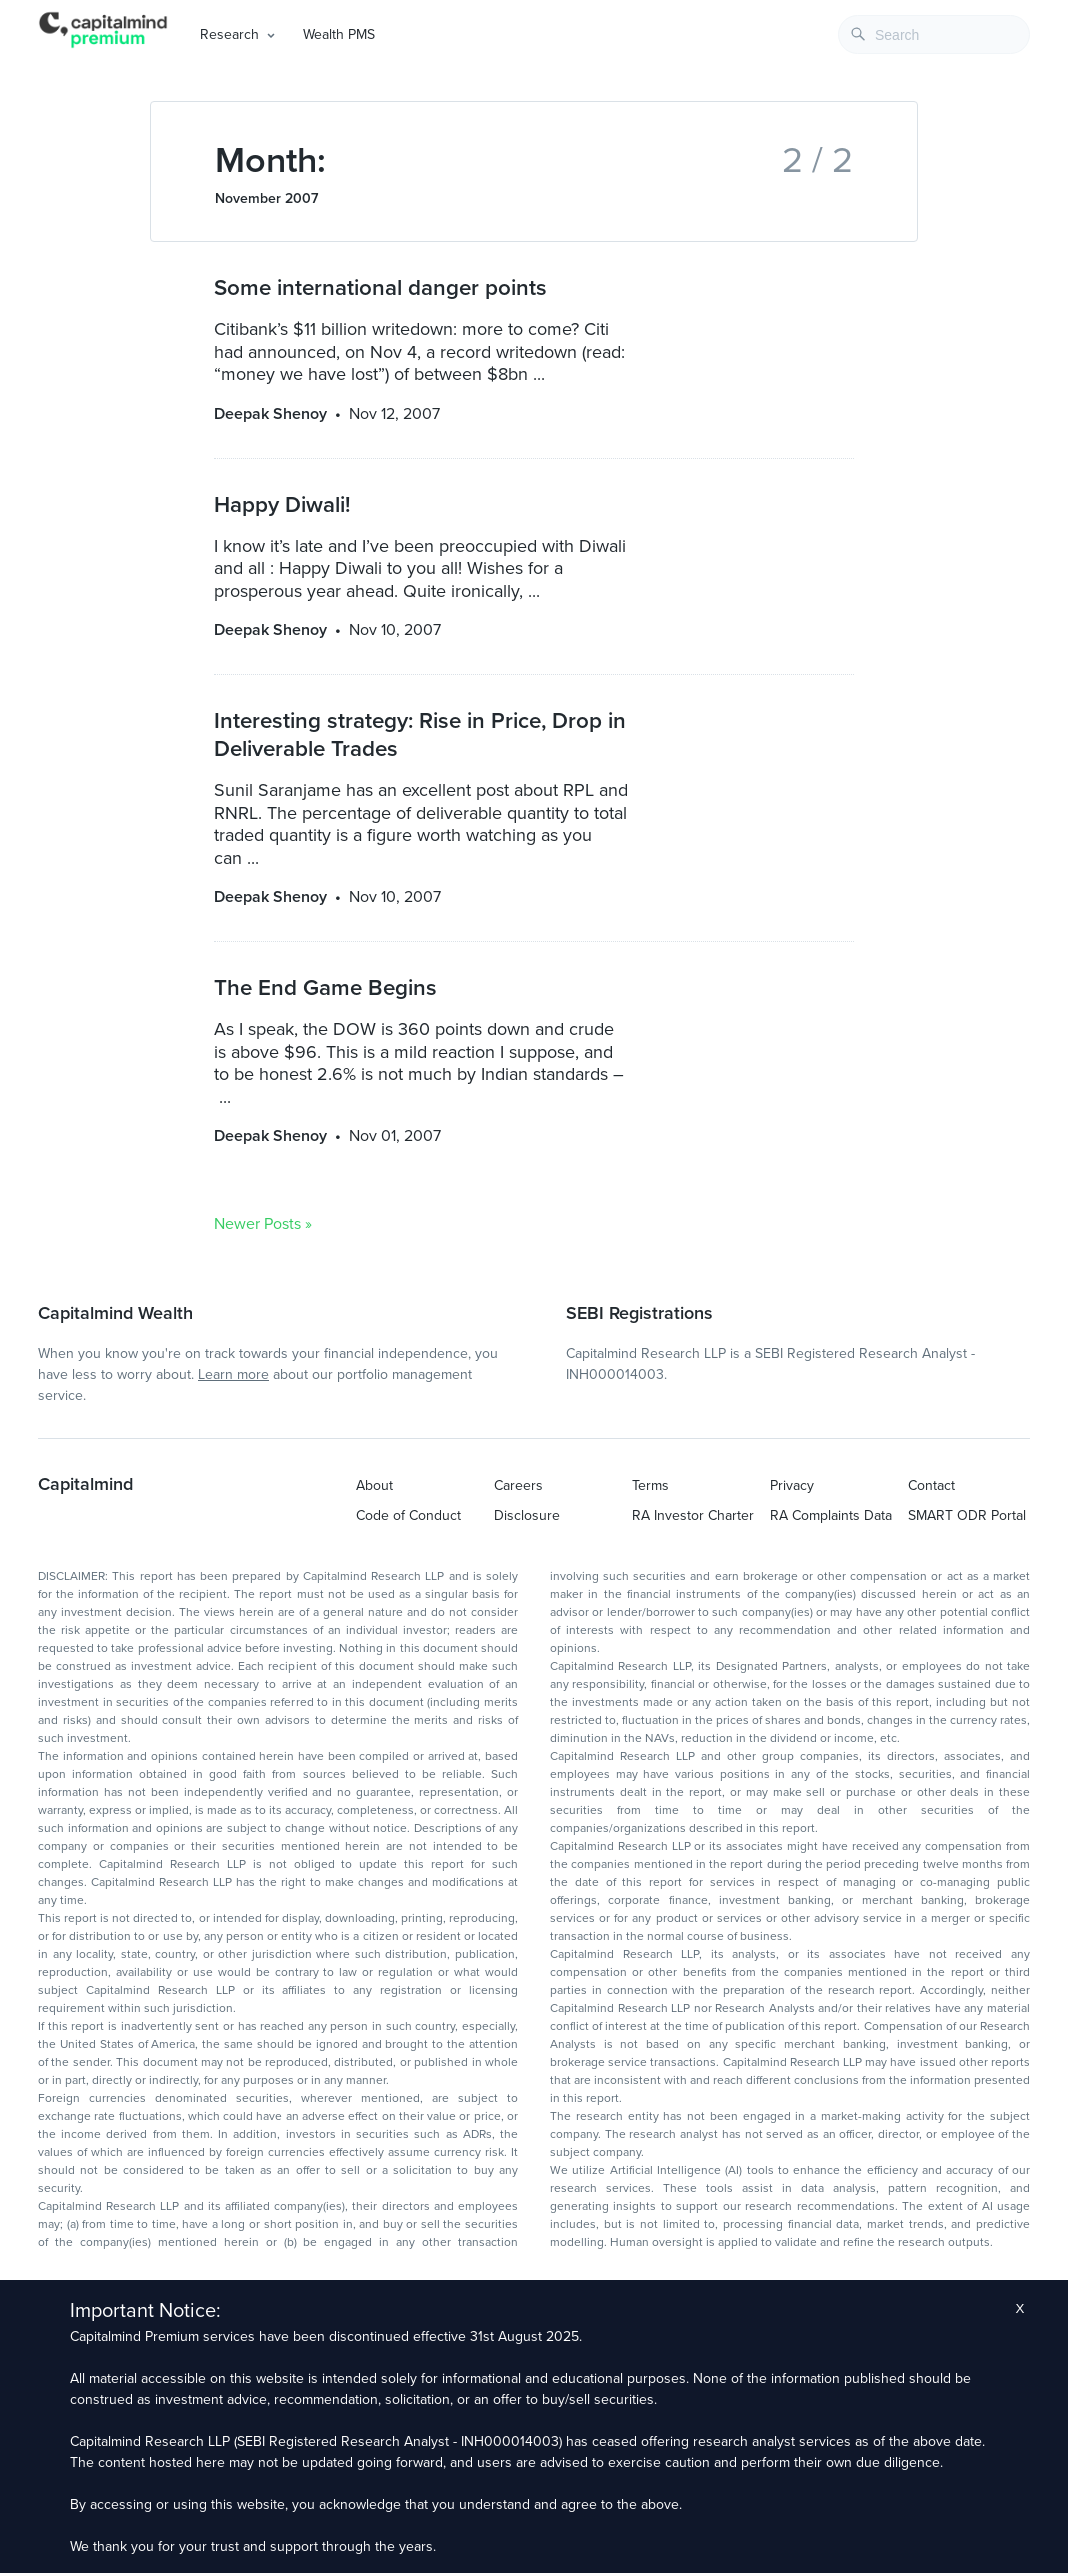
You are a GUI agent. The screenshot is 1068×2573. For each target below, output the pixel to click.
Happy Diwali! (282, 504)
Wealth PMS (339, 34)
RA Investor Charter (693, 1515)
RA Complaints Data (831, 1515)
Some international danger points (380, 287)
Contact (931, 1485)
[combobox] (934, 34)
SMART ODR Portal (967, 1515)
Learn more (233, 1374)
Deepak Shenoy (270, 414)
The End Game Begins (325, 987)
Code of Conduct (408, 1515)
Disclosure (527, 1515)
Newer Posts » (263, 1224)
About (374, 1485)
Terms (650, 1485)
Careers (518, 1485)
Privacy (792, 1485)
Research (229, 34)
